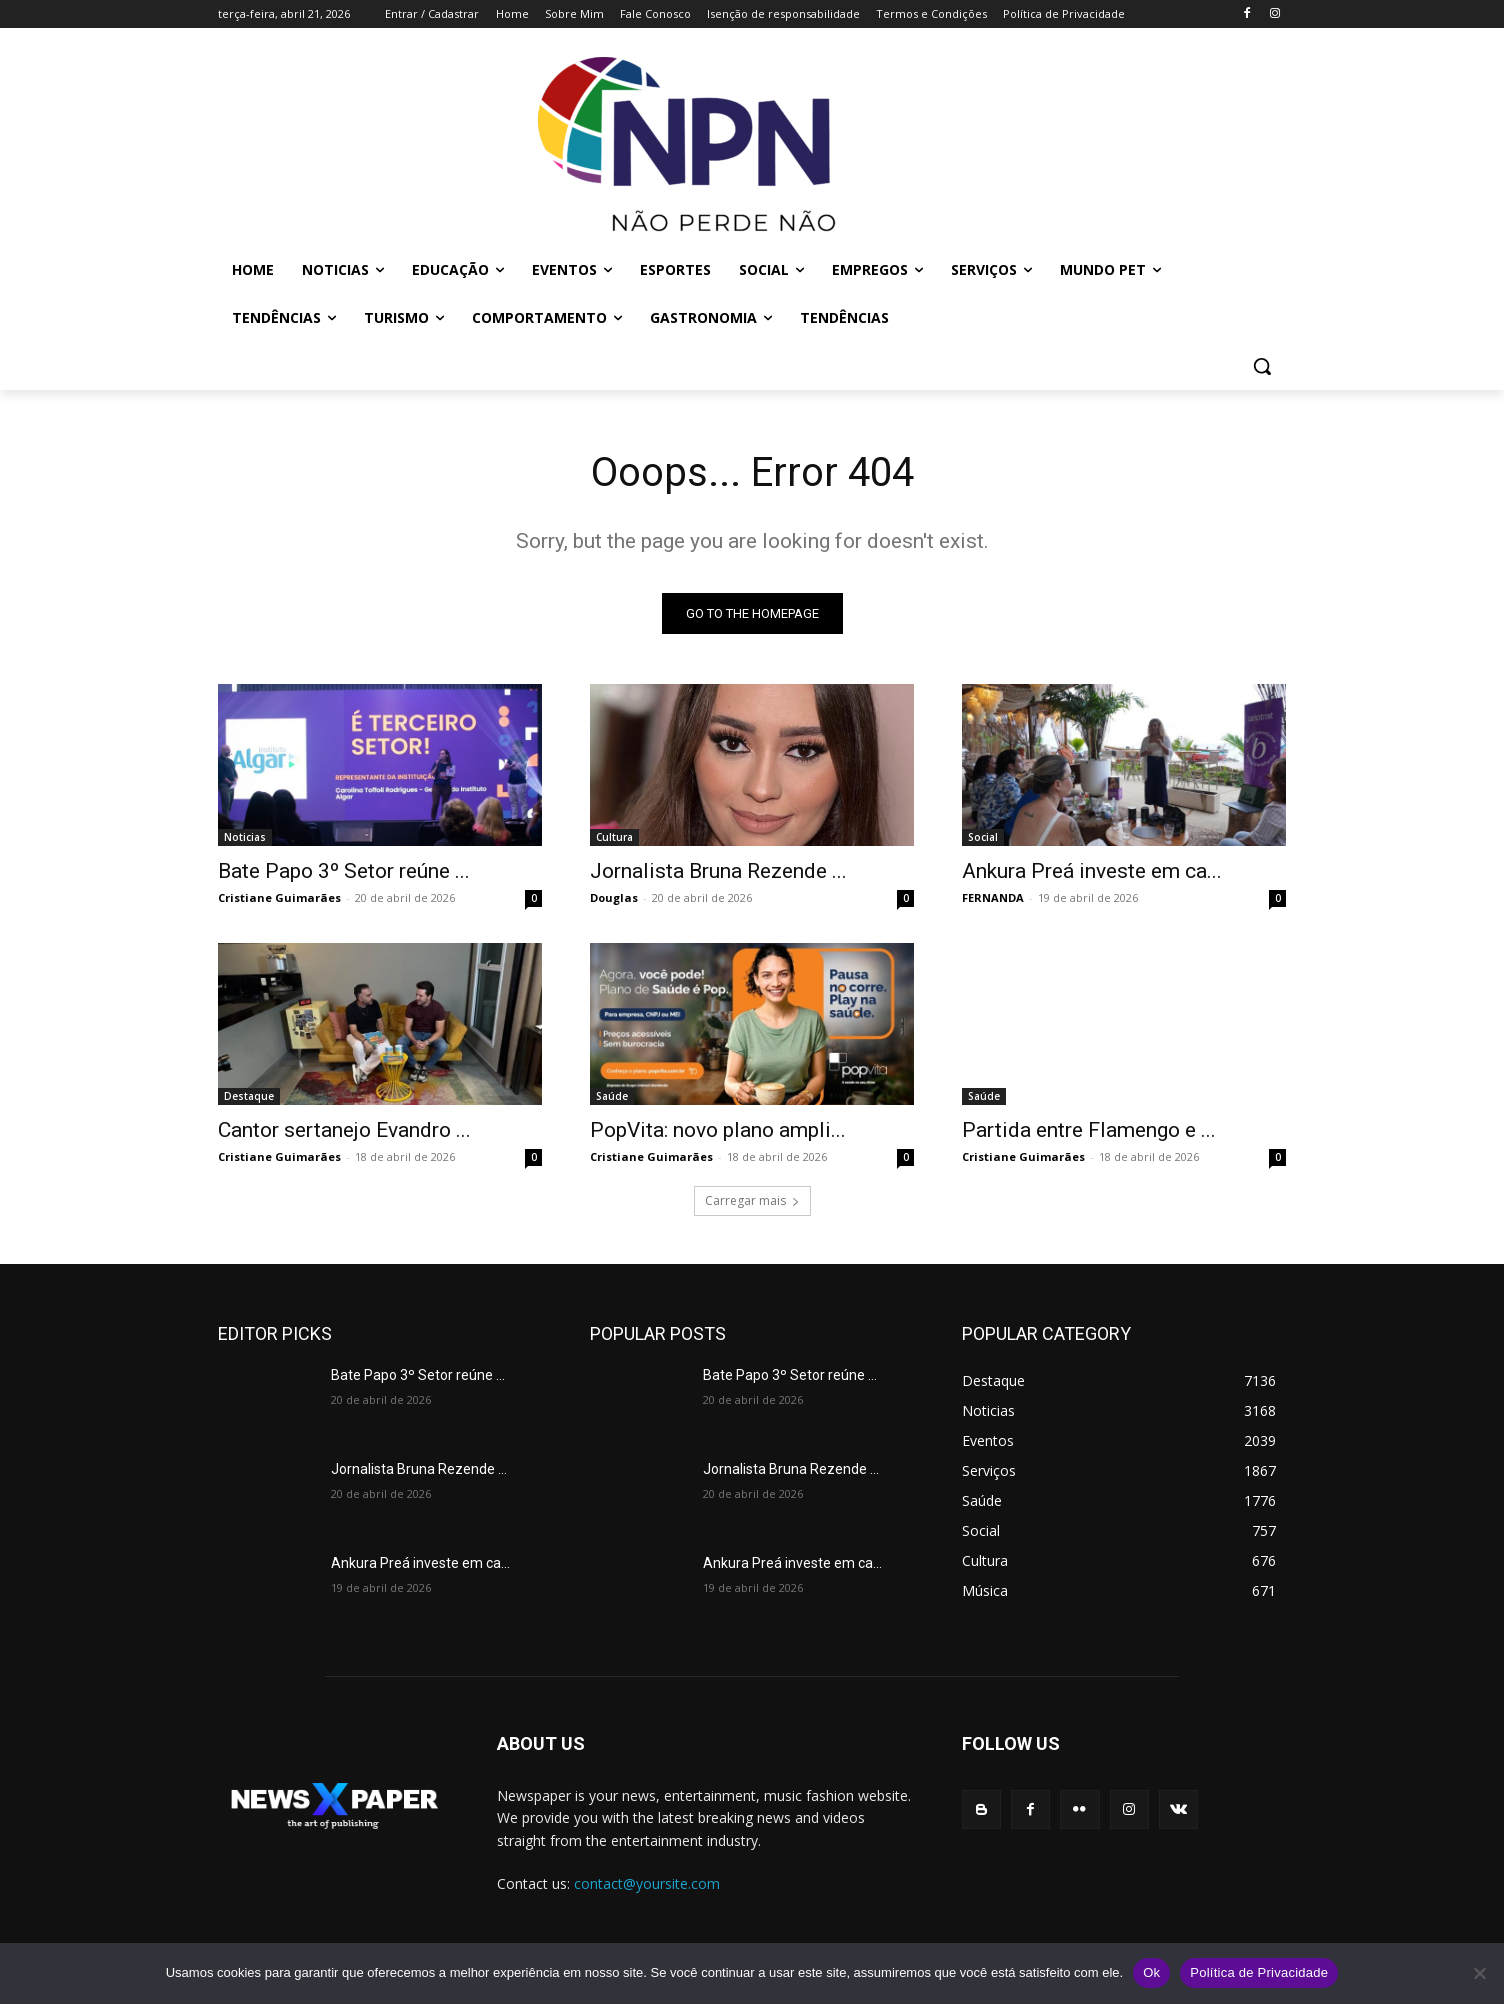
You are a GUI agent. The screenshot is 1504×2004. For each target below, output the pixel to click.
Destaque (249, 1096)
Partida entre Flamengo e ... (1089, 1130)
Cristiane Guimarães (279, 897)
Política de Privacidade (1259, 1972)
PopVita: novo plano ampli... (718, 1130)
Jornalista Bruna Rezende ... (718, 871)
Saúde (612, 1096)
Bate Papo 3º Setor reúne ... (344, 871)
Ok (1151, 1972)
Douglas (614, 897)
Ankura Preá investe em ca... (1092, 871)
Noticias (245, 837)
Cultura (614, 837)
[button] (1262, 366)
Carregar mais (752, 1200)
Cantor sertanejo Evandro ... (344, 1130)
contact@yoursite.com (647, 1883)
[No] (1479, 1973)
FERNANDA (993, 897)
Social (983, 837)
